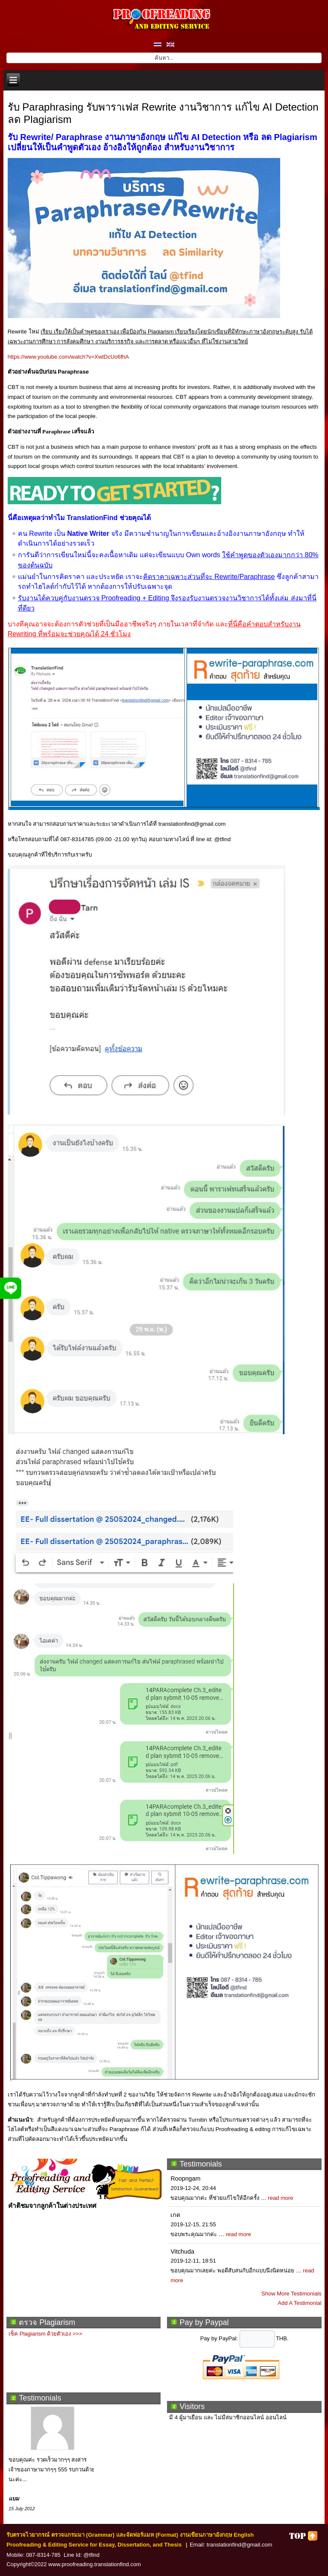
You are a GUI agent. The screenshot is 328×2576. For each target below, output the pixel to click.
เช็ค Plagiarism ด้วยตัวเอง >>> (45, 2333)
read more (280, 2198)
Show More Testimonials (291, 2293)
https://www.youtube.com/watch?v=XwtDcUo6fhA (68, 357)
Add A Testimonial (299, 2303)
